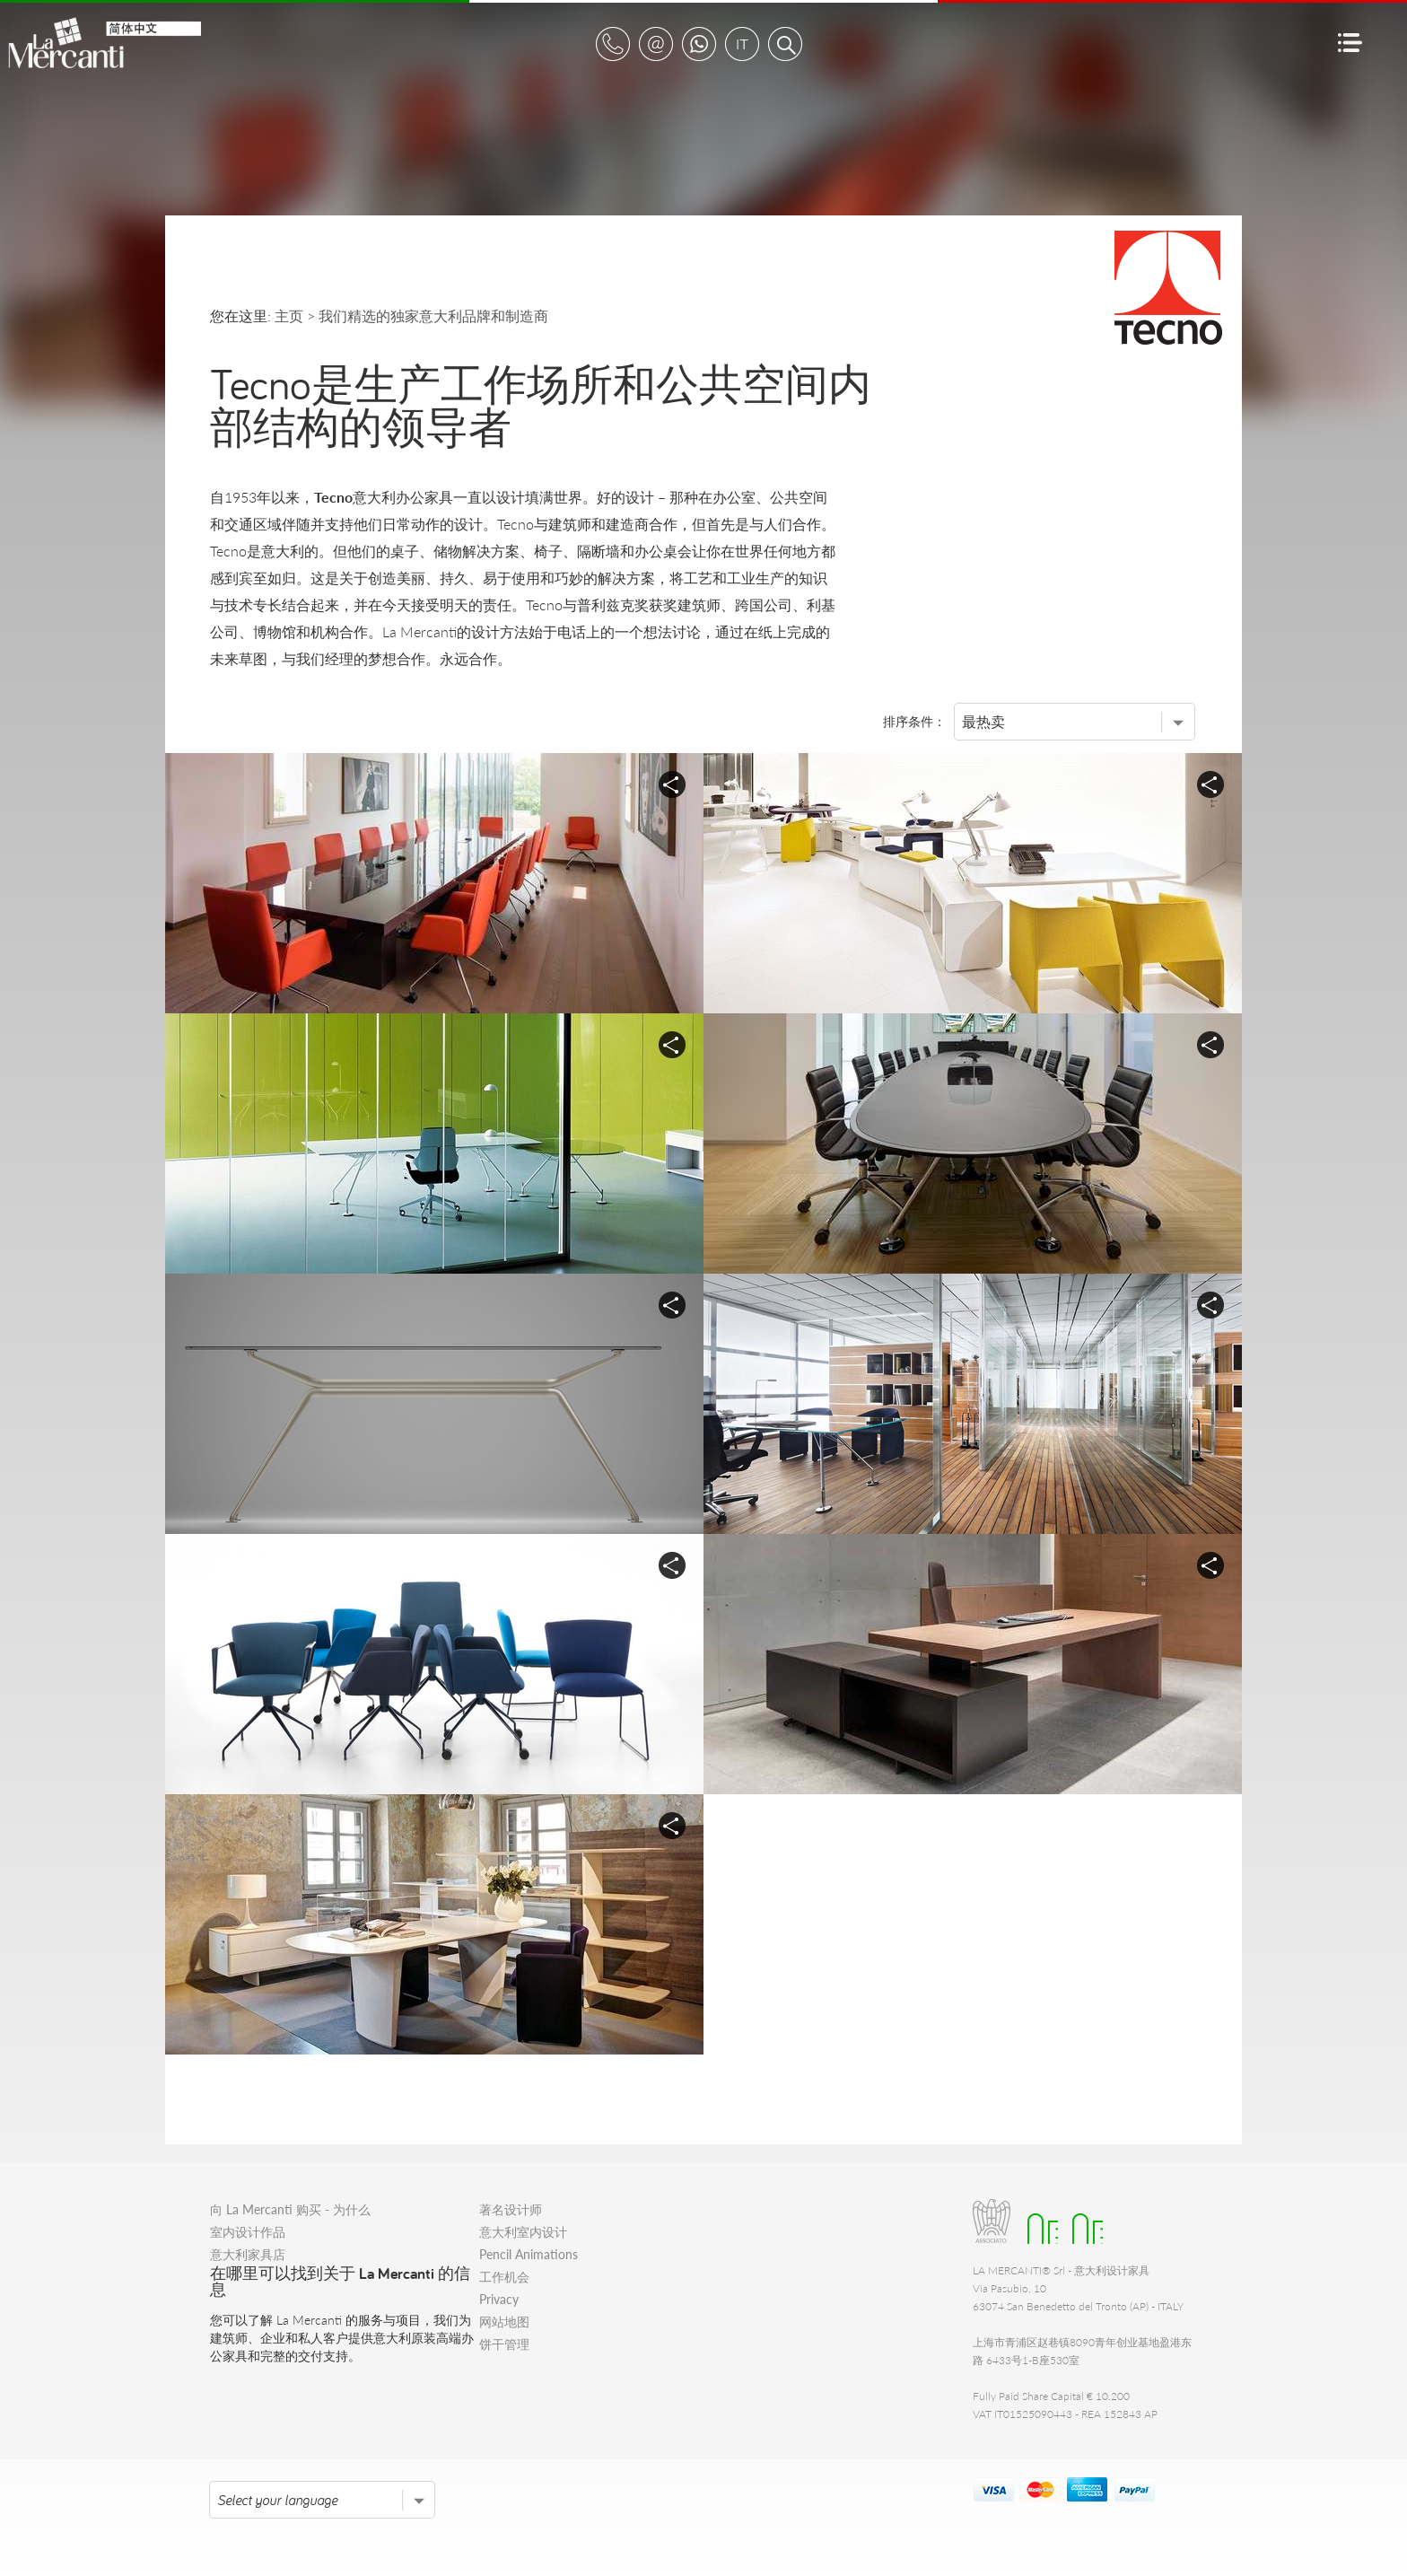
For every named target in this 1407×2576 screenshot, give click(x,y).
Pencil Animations (528, 2254)
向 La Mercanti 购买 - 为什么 (290, 2209)
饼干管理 (504, 2344)
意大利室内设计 (523, 2231)
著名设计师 (510, 2209)
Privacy (499, 2299)
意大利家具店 (247, 2254)
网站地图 (504, 2321)
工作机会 (504, 2276)
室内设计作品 (247, 2231)
